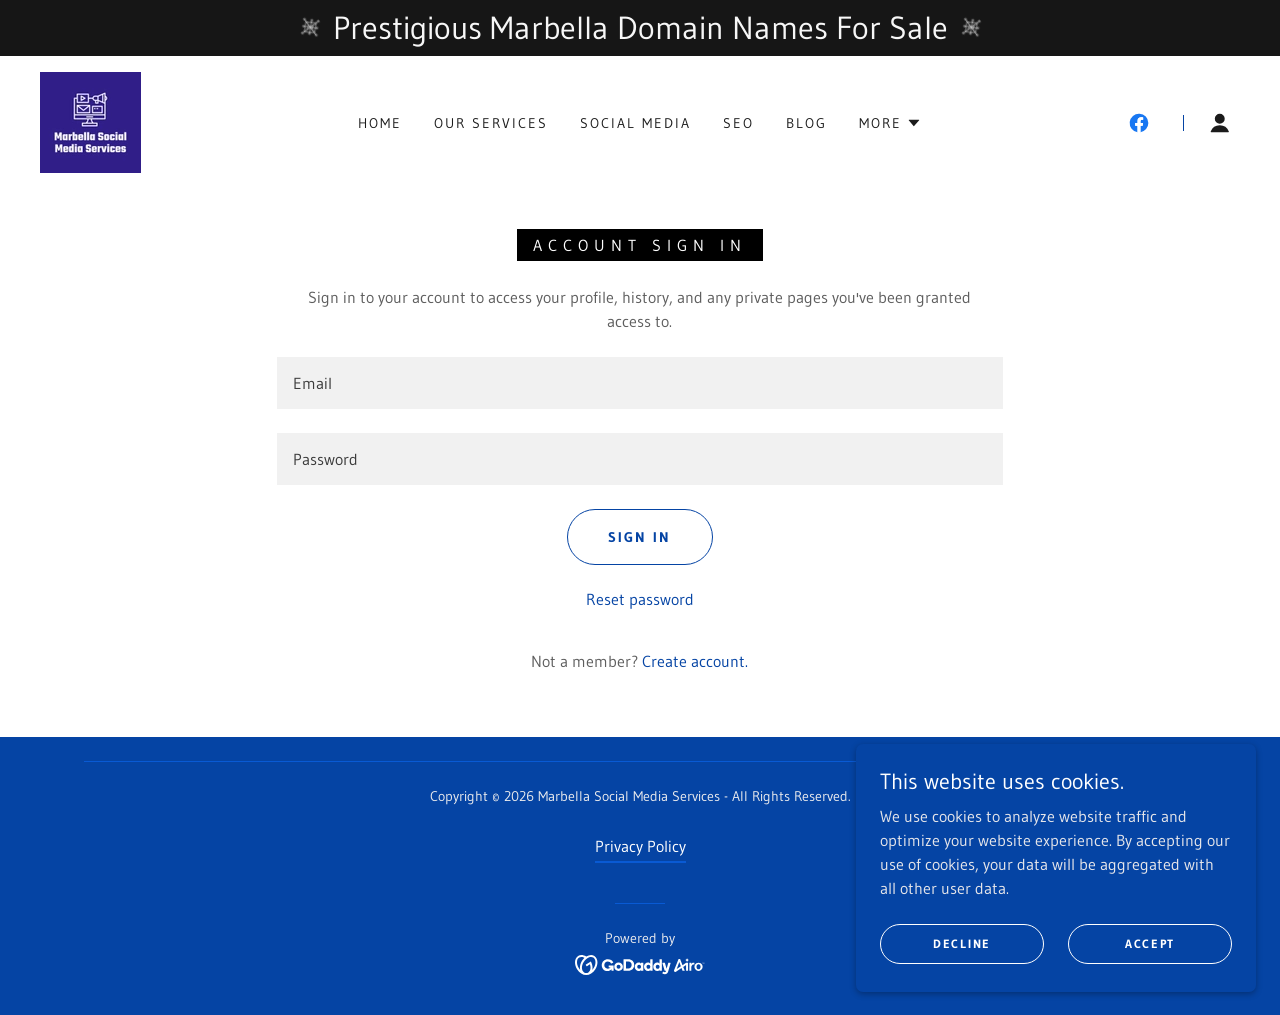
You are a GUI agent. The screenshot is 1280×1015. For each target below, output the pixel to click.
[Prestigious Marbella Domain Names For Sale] (640, 28)
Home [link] (380, 123)
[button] (890, 123)
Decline (962, 943)
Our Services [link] (491, 123)
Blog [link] (806, 123)
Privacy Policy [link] (640, 846)
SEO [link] (738, 123)
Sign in (639, 537)
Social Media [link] (635, 123)
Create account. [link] (695, 661)
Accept (1150, 943)
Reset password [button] (640, 599)
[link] (90, 121)
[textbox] (639, 383)
